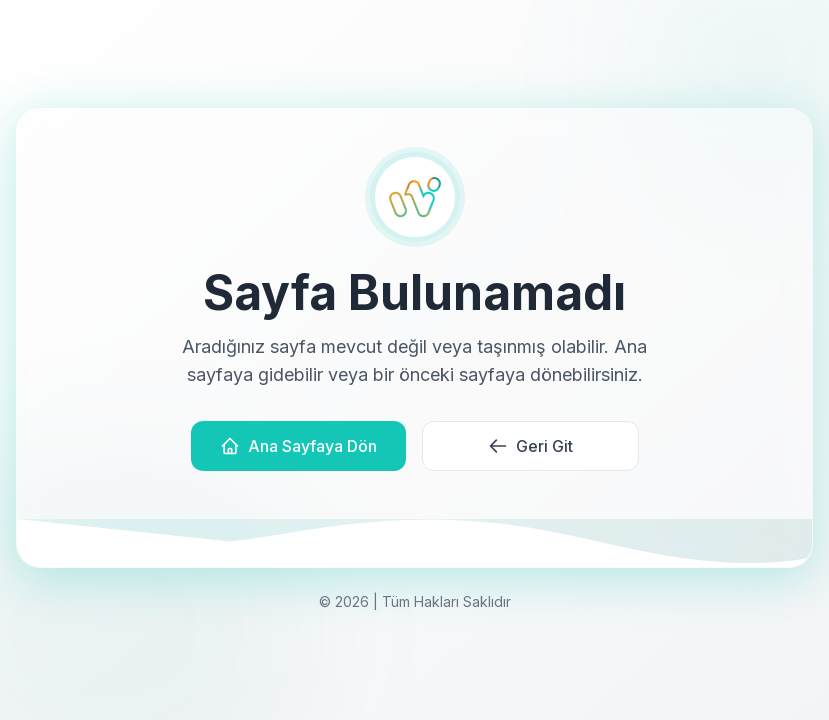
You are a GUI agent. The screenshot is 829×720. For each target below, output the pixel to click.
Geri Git (530, 446)
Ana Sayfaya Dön (298, 446)
